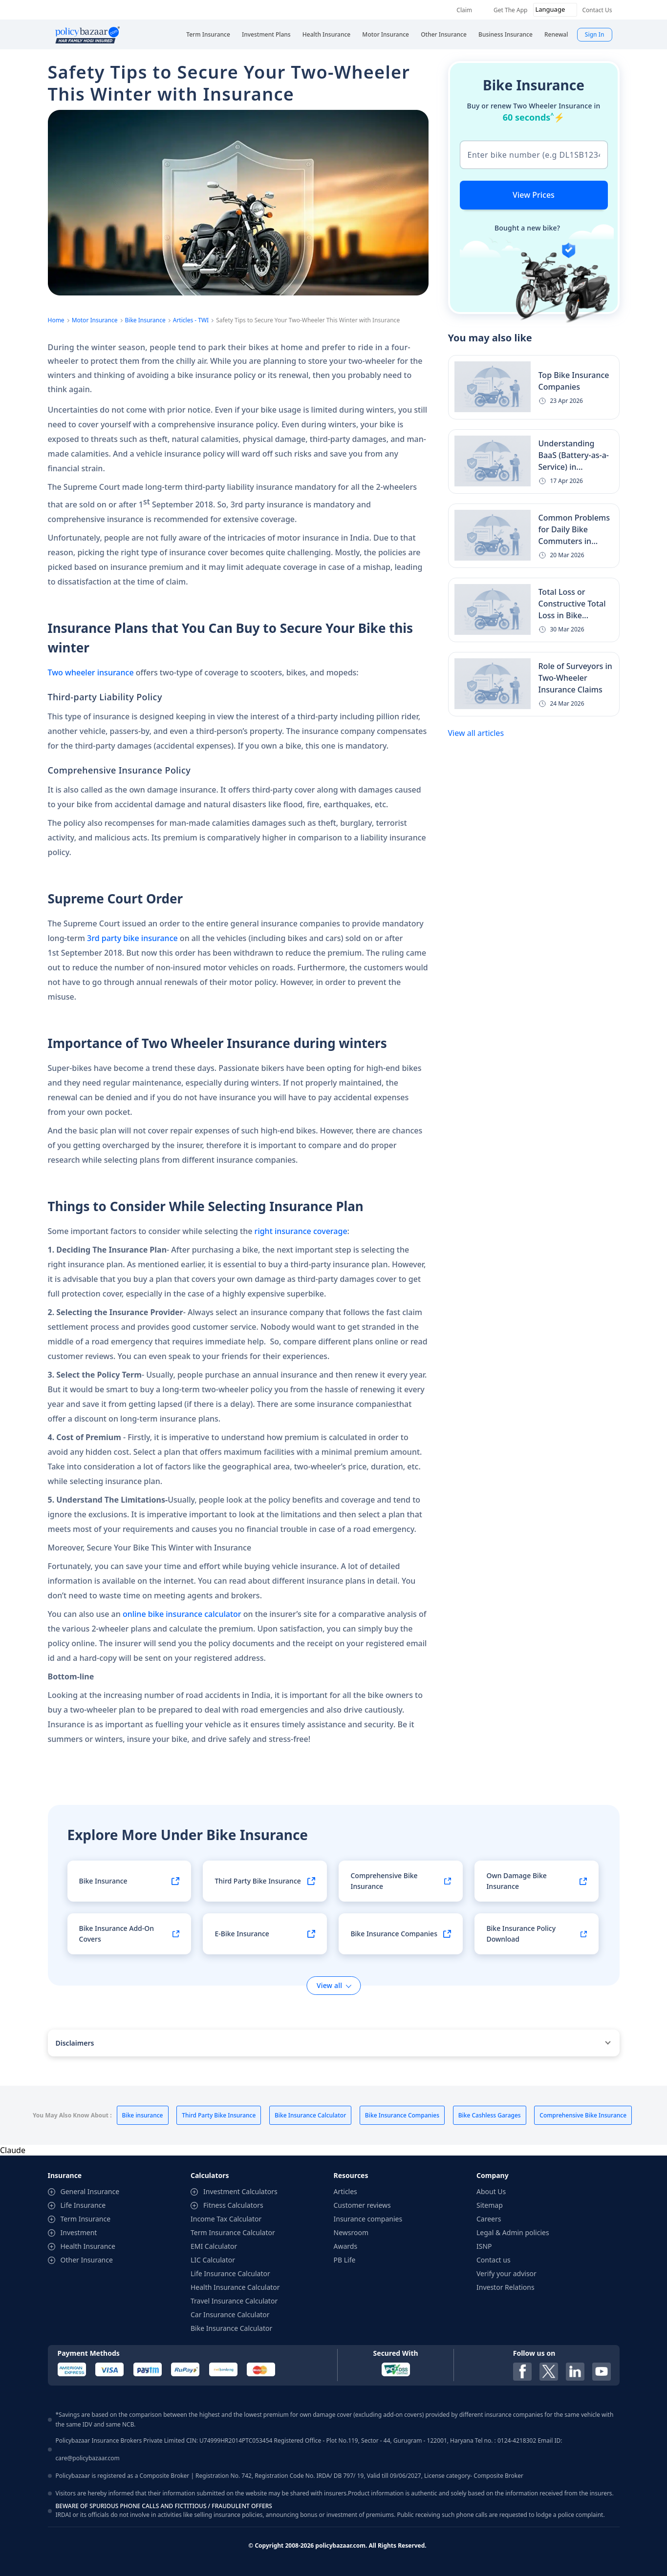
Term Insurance (86, 2218)
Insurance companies (368, 2218)
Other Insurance (87, 2259)
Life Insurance (83, 2205)
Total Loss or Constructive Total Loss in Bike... (572, 603)
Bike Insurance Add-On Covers (116, 1934)
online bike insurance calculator (182, 1614)
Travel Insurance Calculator (234, 2300)
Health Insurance (88, 2246)
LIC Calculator (213, 2259)
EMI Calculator (214, 2246)
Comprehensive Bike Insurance (383, 1881)
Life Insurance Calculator (230, 2273)
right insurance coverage (301, 1231)
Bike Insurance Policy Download (521, 1934)
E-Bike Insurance (242, 1933)
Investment (79, 2232)
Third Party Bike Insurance (258, 1880)
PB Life (345, 2259)
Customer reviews (362, 2205)
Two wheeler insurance (92, 672)
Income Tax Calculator (226, 2218)
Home (56, 320)
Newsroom (351, 2232)
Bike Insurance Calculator (231, 2328)
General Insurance (90, 2191)
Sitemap (489, 2205)
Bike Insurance (145, 320)
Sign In (594, 34)
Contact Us (597, 10)
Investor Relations (505, 2287)
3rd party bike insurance (132, 938)
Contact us (493, 2259)
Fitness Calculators (233, 2205)
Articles (345, 2191)
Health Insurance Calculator (235, 2287)
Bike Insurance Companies (393, 1933)
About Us (491, 2191)
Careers (488, 2218)
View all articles (476, 733)
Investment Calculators (240, 2191)
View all (329, 1985)
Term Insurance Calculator (233, 2232)
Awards (346, 2246)
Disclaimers (75, 2043)
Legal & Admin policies (512, 2232)
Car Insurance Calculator (230, 2314)
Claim (464, 10)
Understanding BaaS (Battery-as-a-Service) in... (573, 455)
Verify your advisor (506, 2273)
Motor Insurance (95, 320)
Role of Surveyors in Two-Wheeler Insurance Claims (575, 678)
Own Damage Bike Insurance (516, 1881)
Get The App (510, 10)
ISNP (484, 2246)
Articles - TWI (191, 320)
